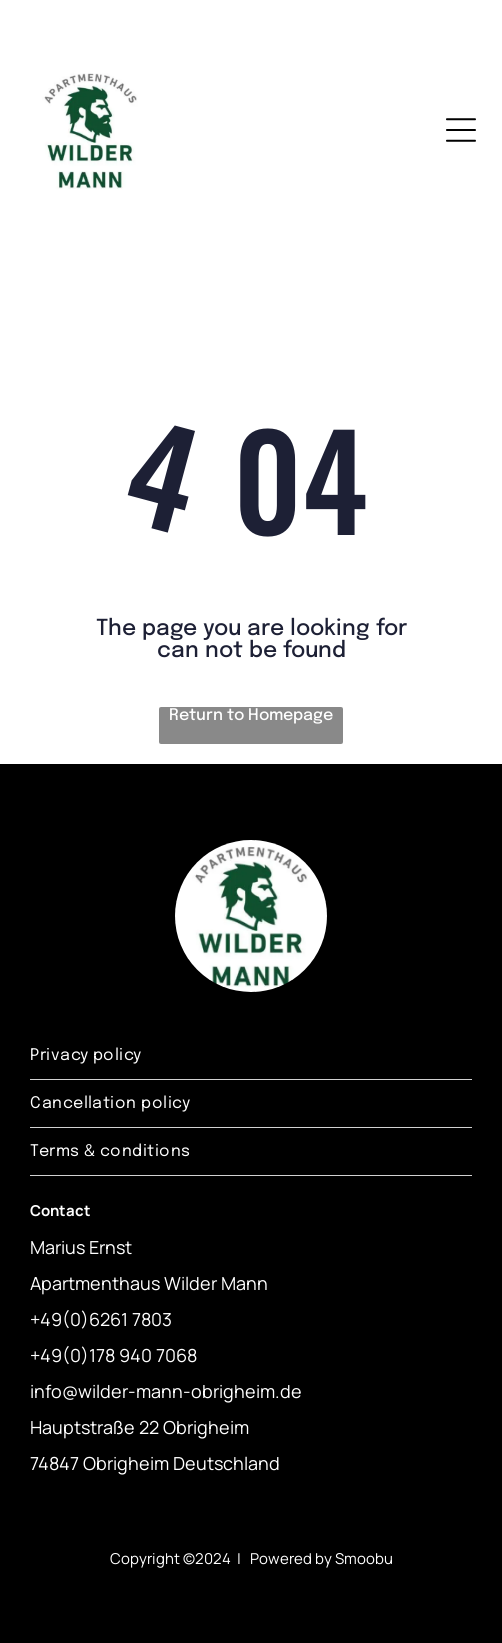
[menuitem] (251, 1056)
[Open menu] (461, 130)
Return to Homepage (251, 715)
